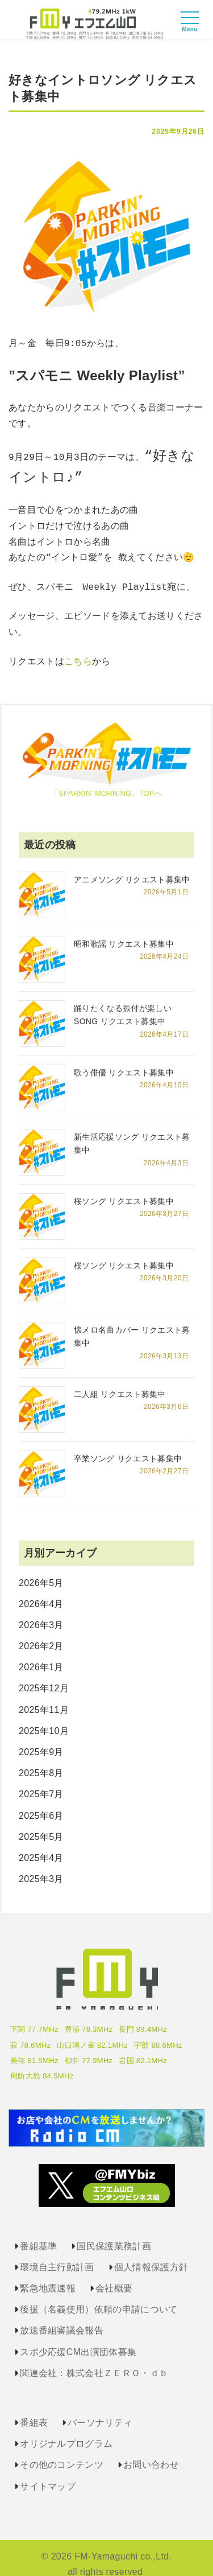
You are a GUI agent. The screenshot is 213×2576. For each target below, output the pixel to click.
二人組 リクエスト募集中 (120, 1381)
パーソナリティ (100, 2410)
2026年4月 (41, 1591)
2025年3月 (41, 1866)
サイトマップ (48, 2474)
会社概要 (113, 2276)
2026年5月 (41, 1570)
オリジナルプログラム (66, 2431)
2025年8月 (41, 1760)
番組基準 (38, 2233)
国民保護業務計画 (114, 2233)
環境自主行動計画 (57, 2254)
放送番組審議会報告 (61, 2318)
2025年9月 (41, 1739)
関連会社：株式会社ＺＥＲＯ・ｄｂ (94, 2360)
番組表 (34, 2410)
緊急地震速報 (48, 2276)
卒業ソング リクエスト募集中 (128, 1446)
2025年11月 (44, 1697)
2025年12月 (44, 1676)
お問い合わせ (151, 2452)
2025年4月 (41, 1845)
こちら (78, 649)
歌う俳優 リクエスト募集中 (124, 1060)
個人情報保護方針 (151, 2254)
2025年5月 (41, 1824)
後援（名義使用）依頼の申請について (98, 2297)
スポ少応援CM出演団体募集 (78, 2339)
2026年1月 (41, 1654)
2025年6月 (41, 1803)
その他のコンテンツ (61, 2452)
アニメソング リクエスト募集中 (132, 867)
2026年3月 (41, 1612)
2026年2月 (41, 1633)
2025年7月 (41, 1781)
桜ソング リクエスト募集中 (124, 1188)
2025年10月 (44, 1718)
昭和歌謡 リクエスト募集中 (124, 931)
